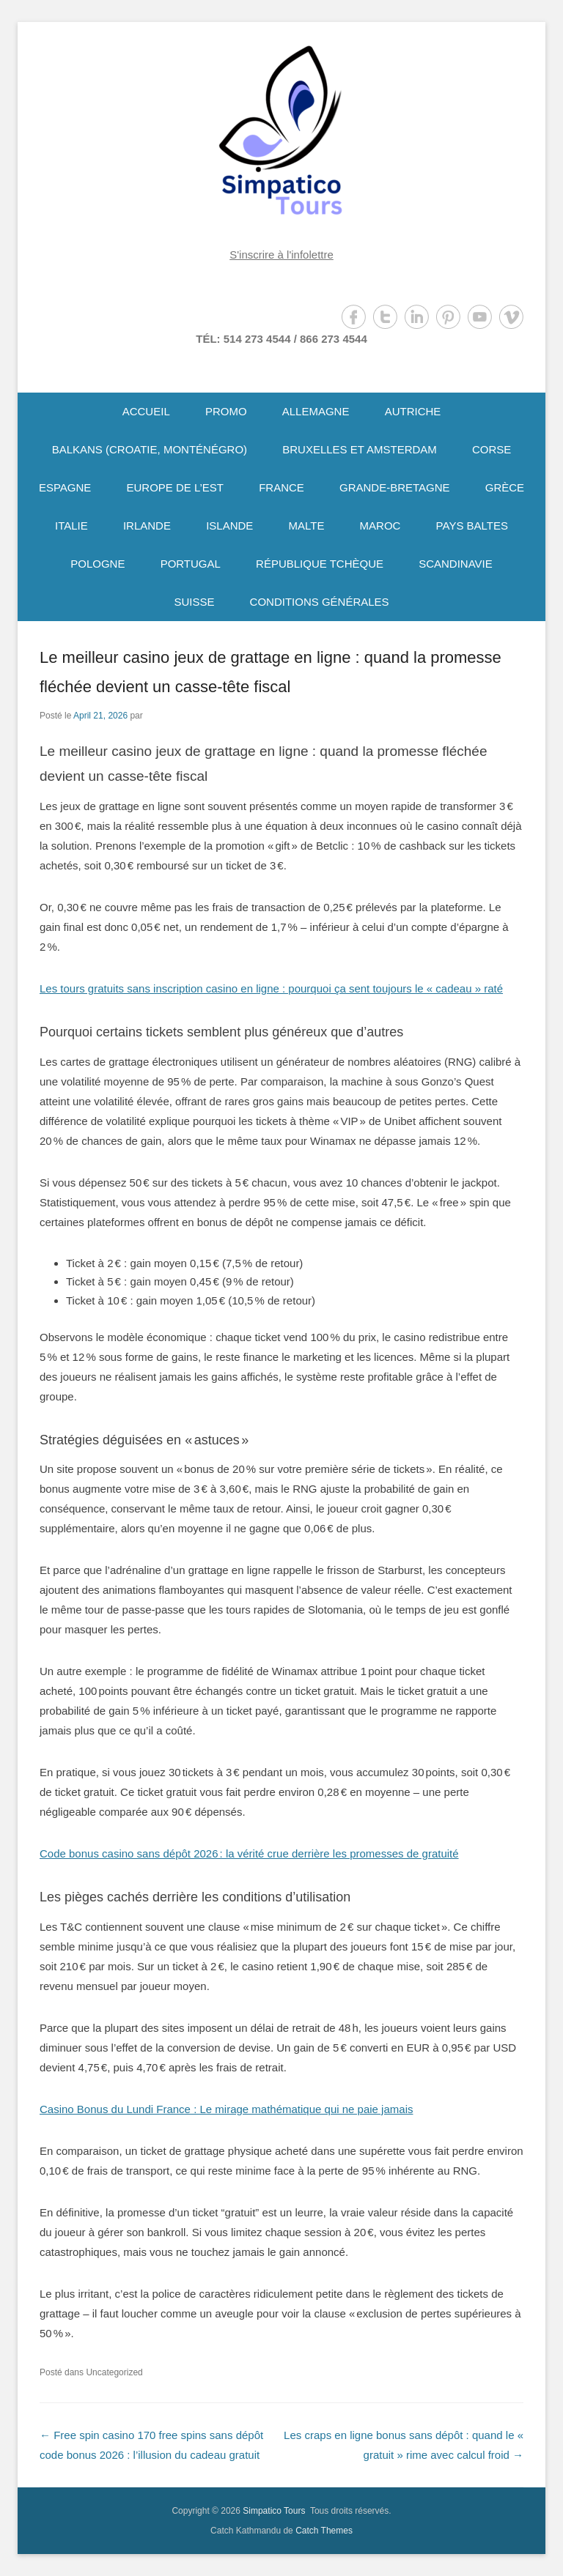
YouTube (480, 317)
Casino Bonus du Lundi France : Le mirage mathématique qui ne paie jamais (226, 2109)
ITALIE (71, 525)
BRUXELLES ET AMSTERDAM (359, 449)
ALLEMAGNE (316, 411)
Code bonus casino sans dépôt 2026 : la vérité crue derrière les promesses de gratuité (249, 1853)
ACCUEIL (146, 411)
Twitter (385, 317)
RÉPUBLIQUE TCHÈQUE (319, 563)
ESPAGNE (65, 487)
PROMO (226, 411)
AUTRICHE (413, 411)
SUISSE (194, 601)
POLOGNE (97, 563)
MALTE (307, 525)
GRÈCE (504, 487)
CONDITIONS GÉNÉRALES (319, 601)
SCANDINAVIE (456, 563)
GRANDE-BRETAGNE (394, 487)
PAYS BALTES (472, 525)
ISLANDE (229, 525)
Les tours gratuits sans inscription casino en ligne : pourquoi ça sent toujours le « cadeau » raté (271, 988)
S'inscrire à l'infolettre (281, 254)
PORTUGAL (191, 563)
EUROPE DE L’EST (175, 487)
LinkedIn (417, 317)
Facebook (354, 317)
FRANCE (281, 487)
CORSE (491, 449)
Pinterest (448, 317)
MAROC (380, 525)
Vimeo (511, 317)
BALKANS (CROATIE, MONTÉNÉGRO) (149, 449)
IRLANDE (147, 525)
